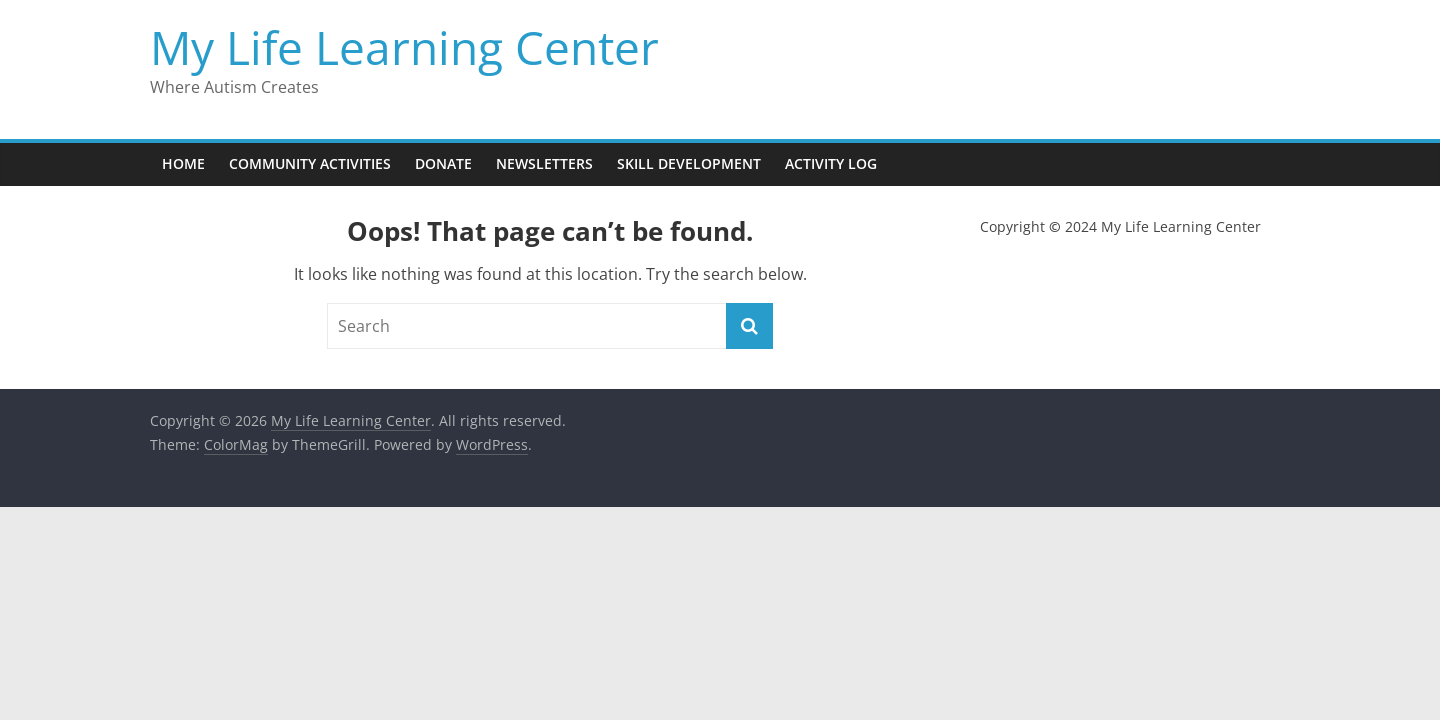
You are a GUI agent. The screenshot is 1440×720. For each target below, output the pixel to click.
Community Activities (310, 163)
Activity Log (831, 163)
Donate (443, 163)
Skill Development (689, 163)
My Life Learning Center (404, 47)
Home (183, 163)
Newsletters (544, 163)
